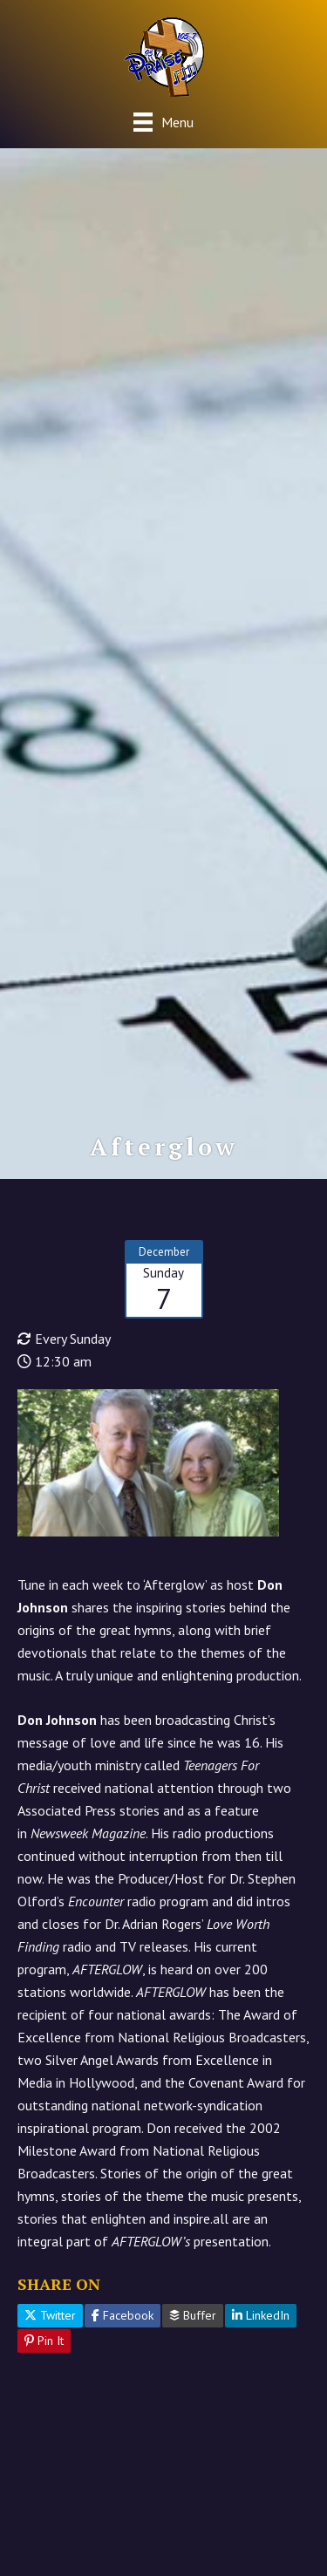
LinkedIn (261, 2315)
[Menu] (163, 121)
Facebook (122, 2315)
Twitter (50, 2315)
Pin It (44, 2340)
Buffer (192, 2315)
